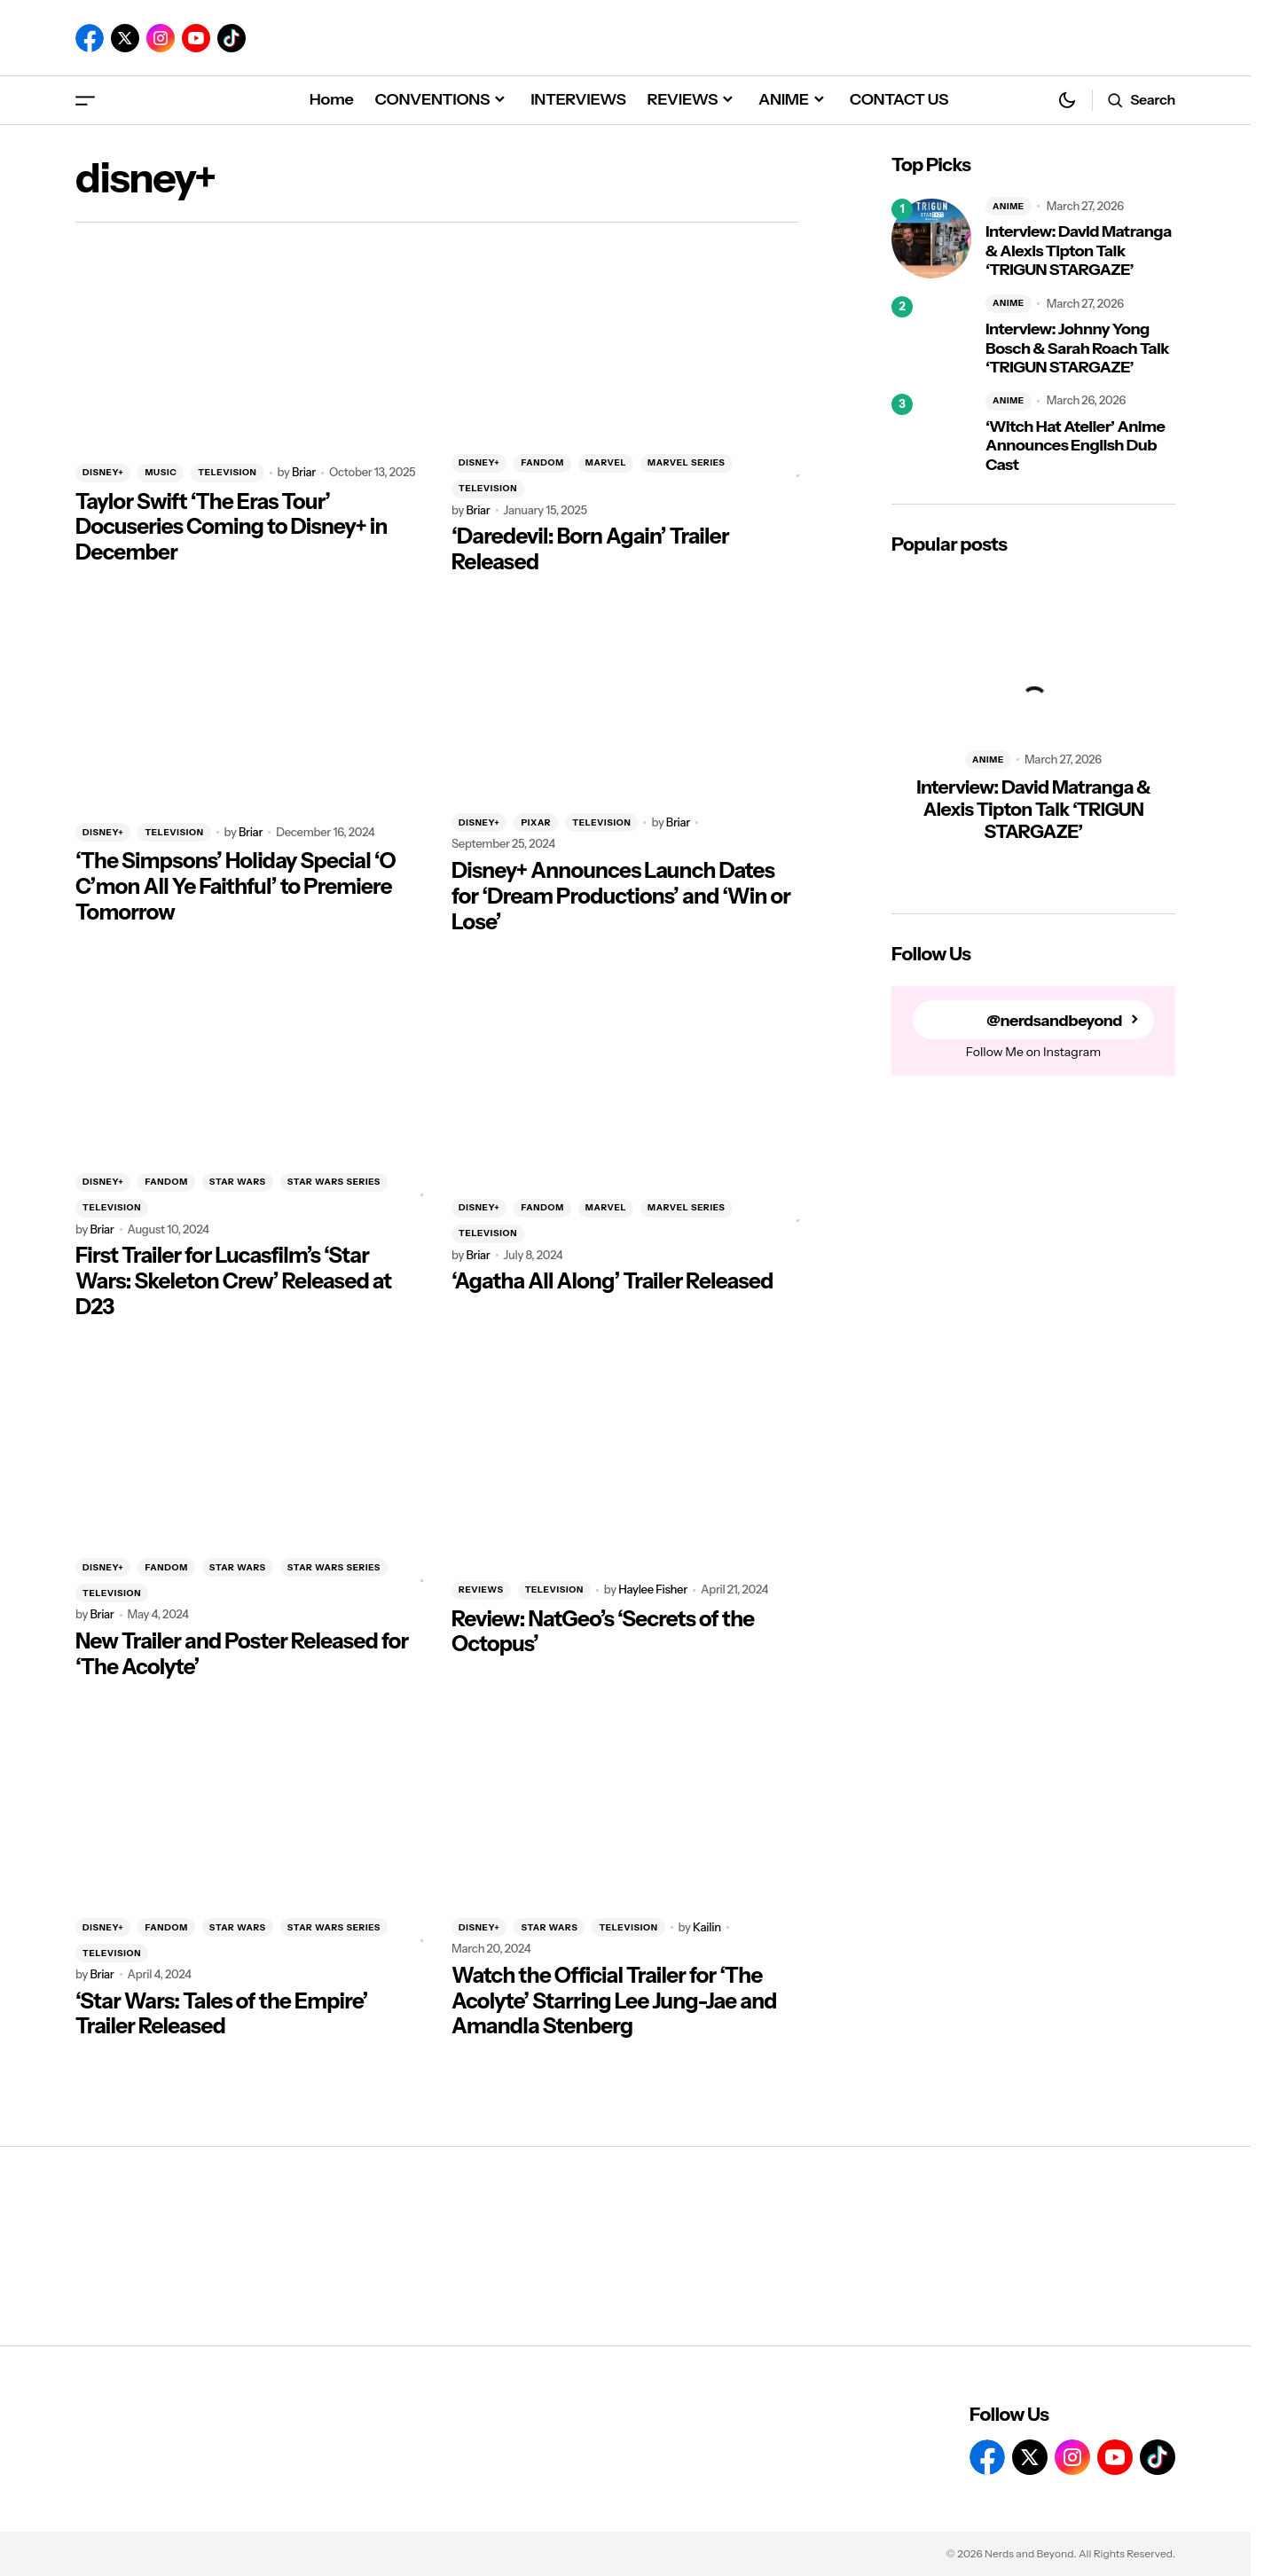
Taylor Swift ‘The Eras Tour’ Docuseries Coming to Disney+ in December (231, 527)
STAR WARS (237, 1181)
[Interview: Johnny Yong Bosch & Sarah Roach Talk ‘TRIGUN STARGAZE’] (931, 336)
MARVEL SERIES (686, 462)
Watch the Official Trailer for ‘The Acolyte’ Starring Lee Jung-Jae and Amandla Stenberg (614, 2001)
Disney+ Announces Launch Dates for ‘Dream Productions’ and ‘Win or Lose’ (620, 896)
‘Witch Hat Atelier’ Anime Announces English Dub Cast (1075, 446)
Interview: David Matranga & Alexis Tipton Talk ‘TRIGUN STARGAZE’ (1078, 251)
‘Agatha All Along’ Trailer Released (612, 1281)
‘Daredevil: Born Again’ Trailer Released (590, 549)
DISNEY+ (102, 472)
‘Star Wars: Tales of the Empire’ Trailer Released (221, 2014)
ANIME (1009, 206)
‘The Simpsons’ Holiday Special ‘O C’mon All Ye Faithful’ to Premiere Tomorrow (235, 887)
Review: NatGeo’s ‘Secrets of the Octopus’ (602, 1632)
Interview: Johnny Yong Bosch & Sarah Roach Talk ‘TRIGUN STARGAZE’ (1077, 348)
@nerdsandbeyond (1053, 1020)
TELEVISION (227, 472)
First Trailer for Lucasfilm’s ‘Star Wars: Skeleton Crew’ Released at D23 (233, 1281)
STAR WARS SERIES (334, 1181)
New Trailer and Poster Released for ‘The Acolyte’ (241, 1654)
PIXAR (536, 822)
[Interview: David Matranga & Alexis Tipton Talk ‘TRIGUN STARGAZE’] (931, 238)
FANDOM (542, 462)
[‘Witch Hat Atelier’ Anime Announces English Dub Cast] (931, 434)
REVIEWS (481, 1589)
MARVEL (605, 462)
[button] (85, 99)
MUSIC (161, 472)
